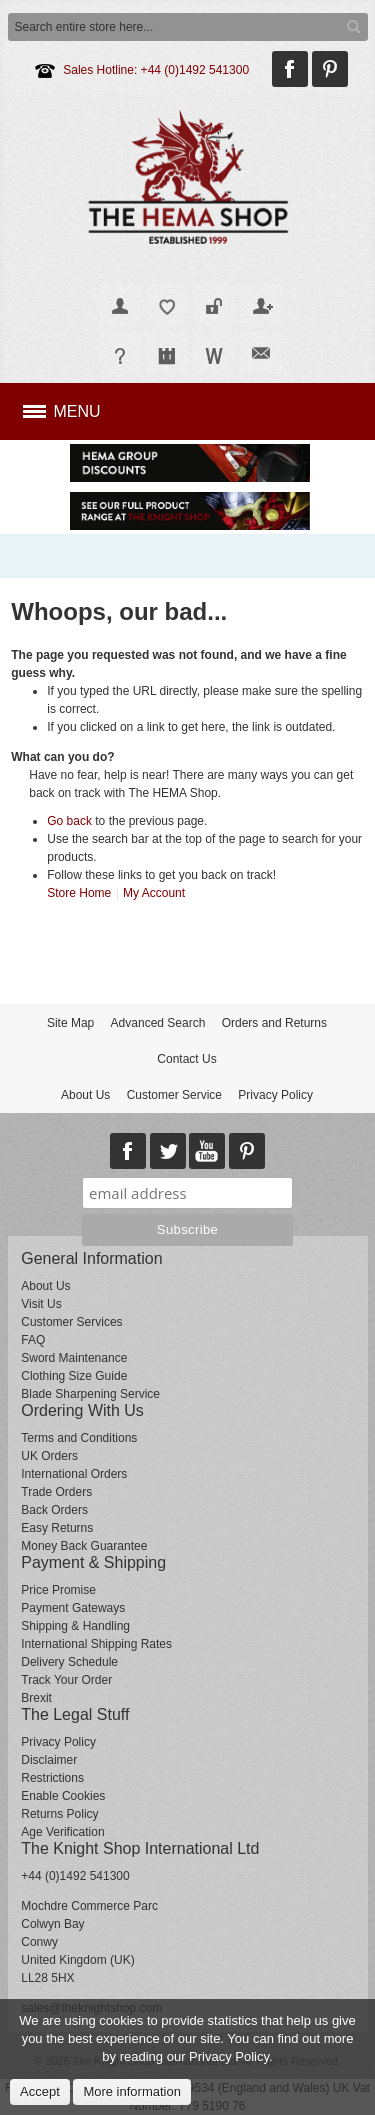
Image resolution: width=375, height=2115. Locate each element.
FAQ (33, 1340)
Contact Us (186, 1059)
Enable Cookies (63, 1796)
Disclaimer (49, 1760)
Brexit (36, 1698)
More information (132, 2091)
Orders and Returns (274, 1023)
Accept (40, 2091)
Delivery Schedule (69, 1662)
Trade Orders (56, 1492)
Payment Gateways (73, 1608)
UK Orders (49, 1456)
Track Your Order (66, 1680)
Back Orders (54, 1510)
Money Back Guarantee (84, 1546)
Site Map (70, 1023)
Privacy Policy (275, 1095)
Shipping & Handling (75, 1626)
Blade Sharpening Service (90, 1394)
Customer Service (174, 1095)
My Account (154, 893)
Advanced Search (158, 1023)
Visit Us (41, 1304)
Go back (69, 821)
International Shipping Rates (96, 1644)
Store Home (79, 893)
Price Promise (58, 1590)
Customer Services (71, 1322)
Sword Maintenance (74, 1358)
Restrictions (52, 1778)
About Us (85, 1095)
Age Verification (62, 1832)
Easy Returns (57, 1528)
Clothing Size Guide (74, 1376)
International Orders (74, 1474)
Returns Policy (59, 1814)
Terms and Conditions (79, 1438)
